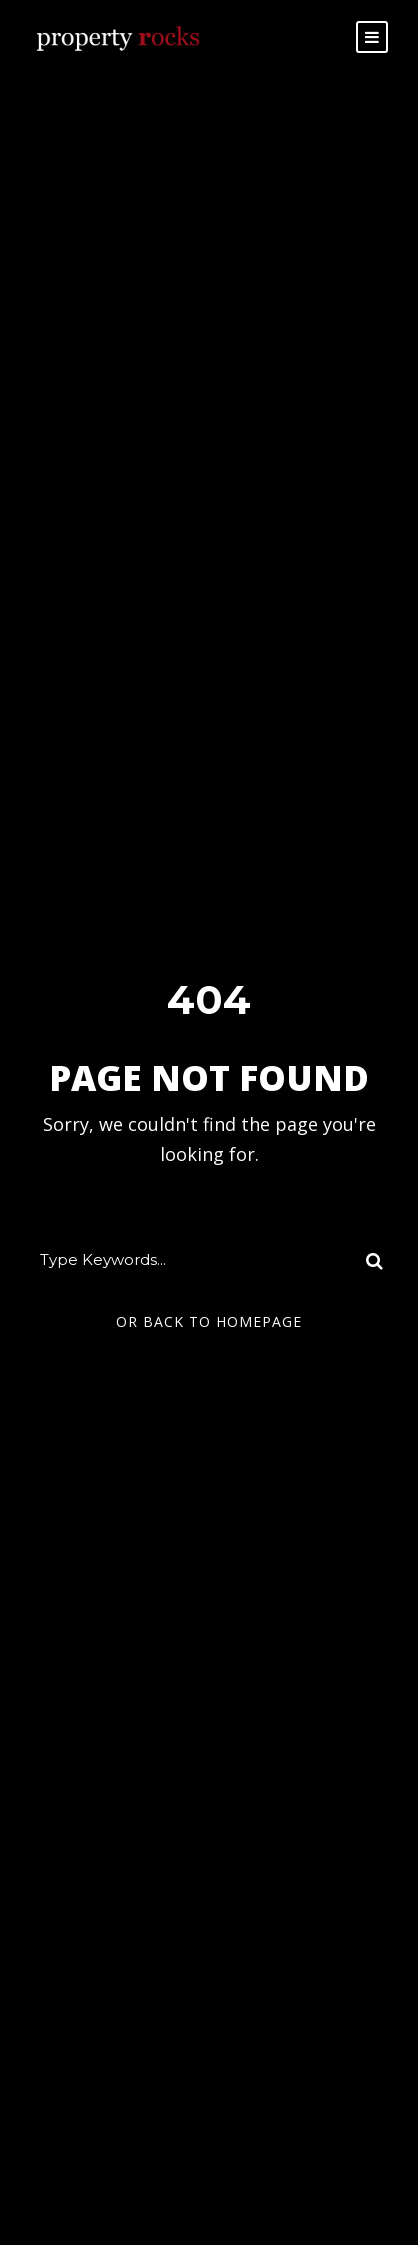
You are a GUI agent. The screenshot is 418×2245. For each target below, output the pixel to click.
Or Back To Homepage (209, 1321)
